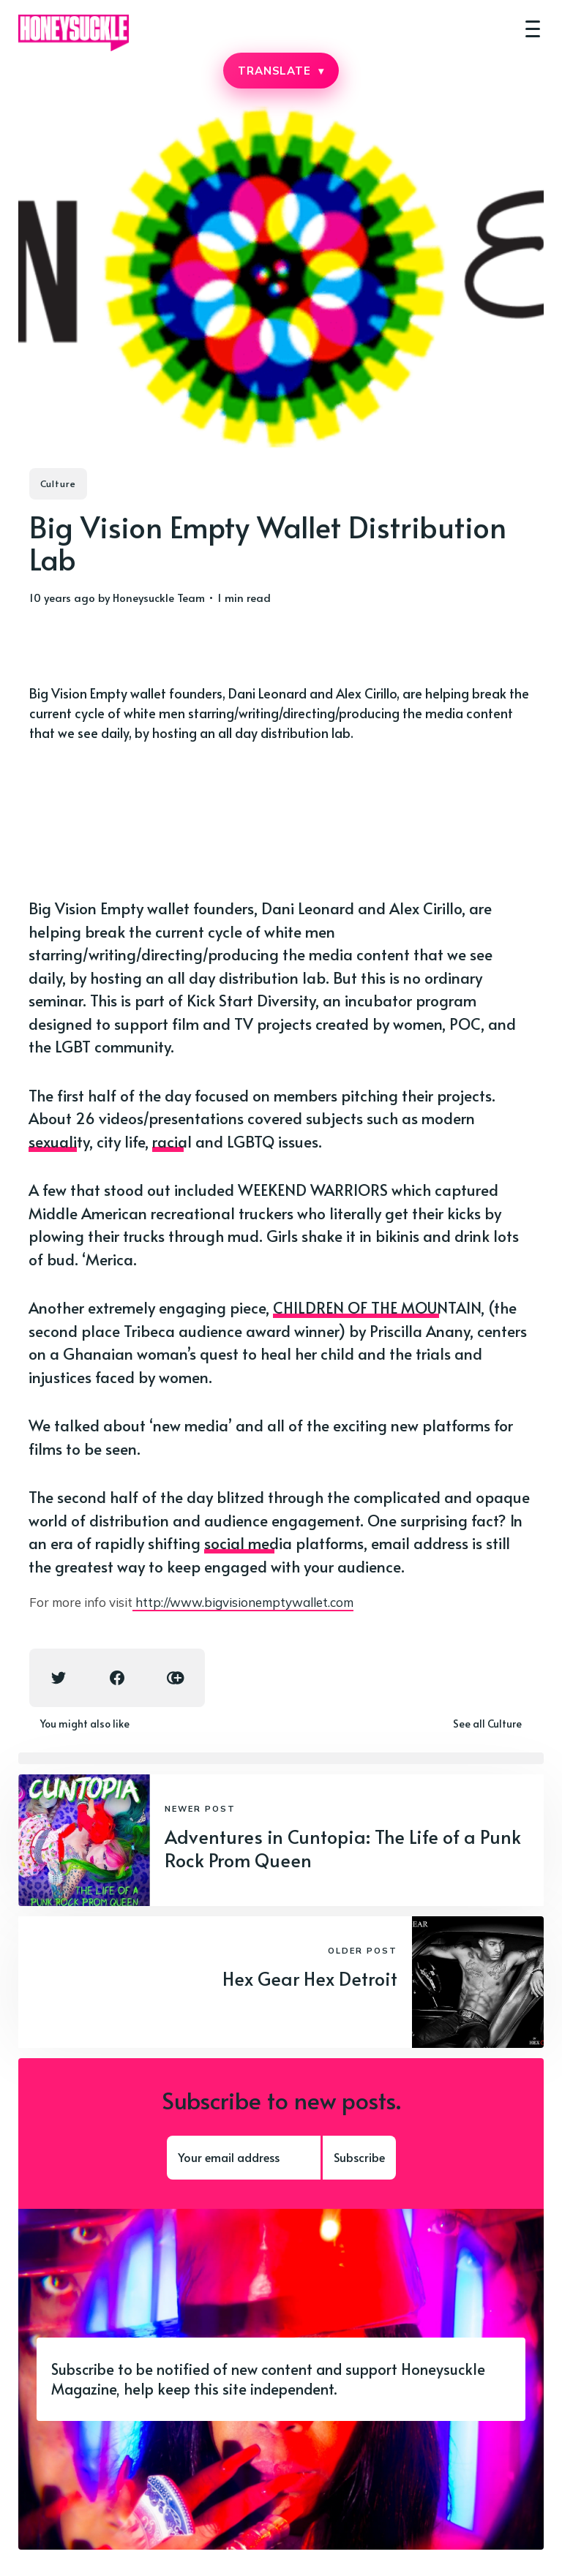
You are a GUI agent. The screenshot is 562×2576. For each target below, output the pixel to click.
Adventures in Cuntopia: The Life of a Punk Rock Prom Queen (343, 1848)
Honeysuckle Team (159, 597)
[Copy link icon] (175, 1678)
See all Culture (487, 1723)
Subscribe (359, 2157)
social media (248, 1542)
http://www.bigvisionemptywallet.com (242, 1602)
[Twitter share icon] (58, 1678)
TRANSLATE (281, 71)
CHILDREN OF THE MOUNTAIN (377, 1307)
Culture (58, 483)
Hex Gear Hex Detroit (309, 1978)
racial (172, 1141)
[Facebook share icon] (117, 1678)
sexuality (59, 1141)
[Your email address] (244, 2158)
